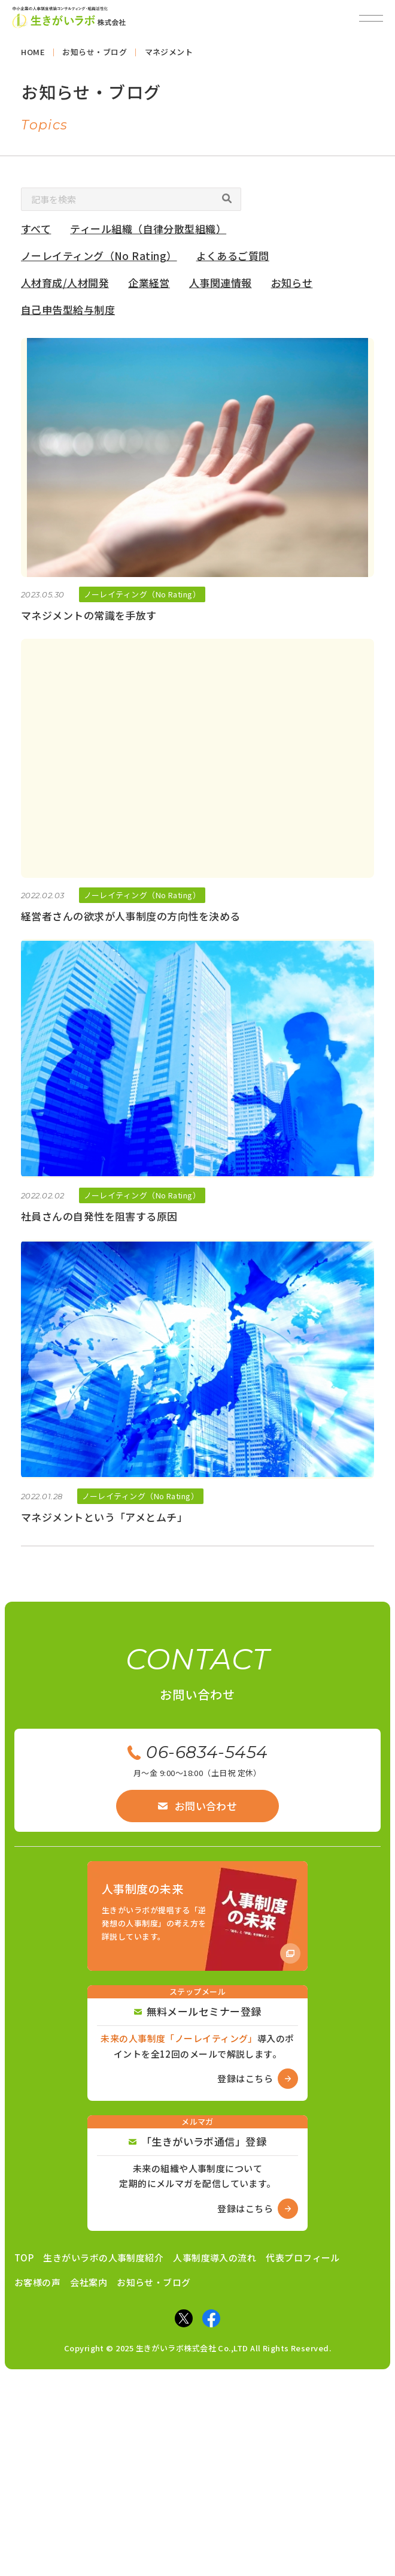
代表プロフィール (303, 2257)
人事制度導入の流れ (214, 2257)
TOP (24, 2257)
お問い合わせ (198, 1805)
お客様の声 (37, 2282)
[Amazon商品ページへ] (197, 1916)
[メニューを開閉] (371, 18)
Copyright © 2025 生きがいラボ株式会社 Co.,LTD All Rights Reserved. (197, 2348)
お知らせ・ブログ (154, 2282)
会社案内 (88, 2282)
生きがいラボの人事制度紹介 (103, 2257)
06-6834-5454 (197, 1752)
